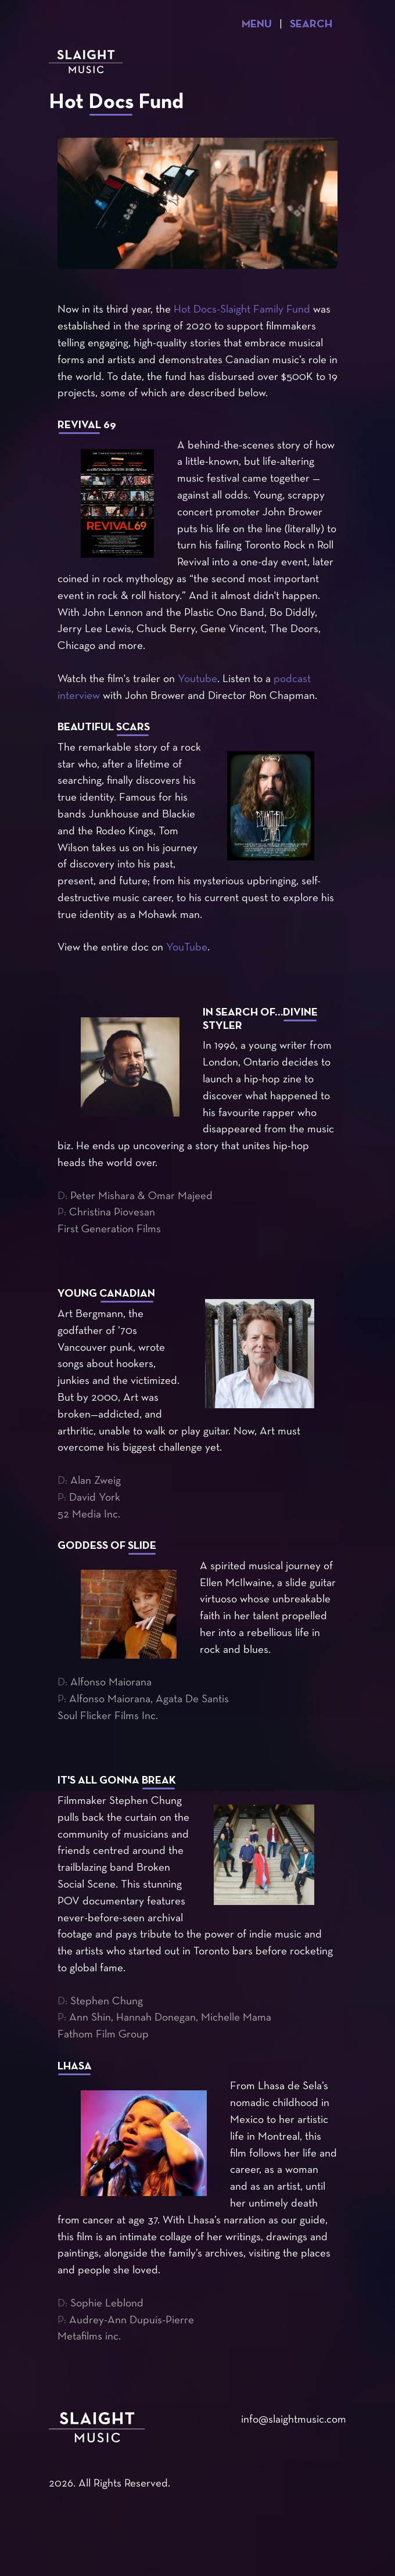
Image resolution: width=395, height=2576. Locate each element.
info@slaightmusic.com (293, 2420)
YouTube (186, 948)
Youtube (197, 679)
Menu (257, 25)
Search (311, 25)
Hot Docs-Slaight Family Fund (242, 310)
